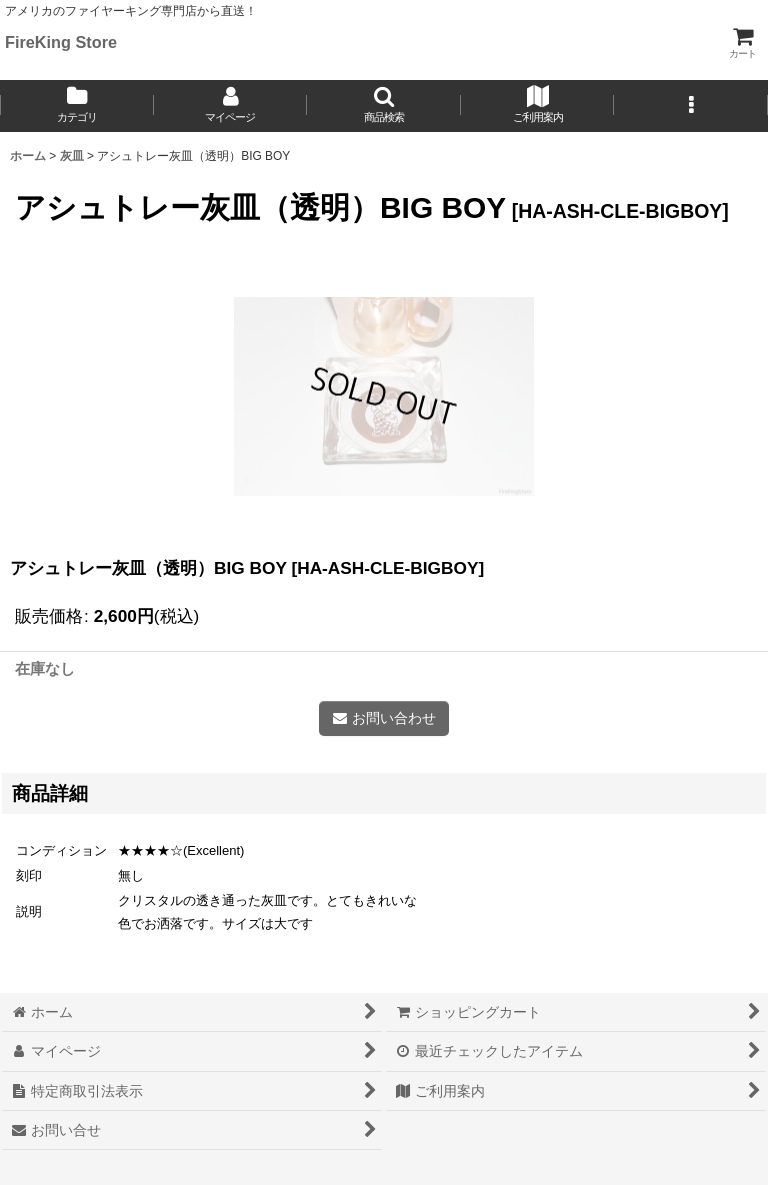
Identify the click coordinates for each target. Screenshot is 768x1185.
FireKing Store (61, 42)
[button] (384, 106)
